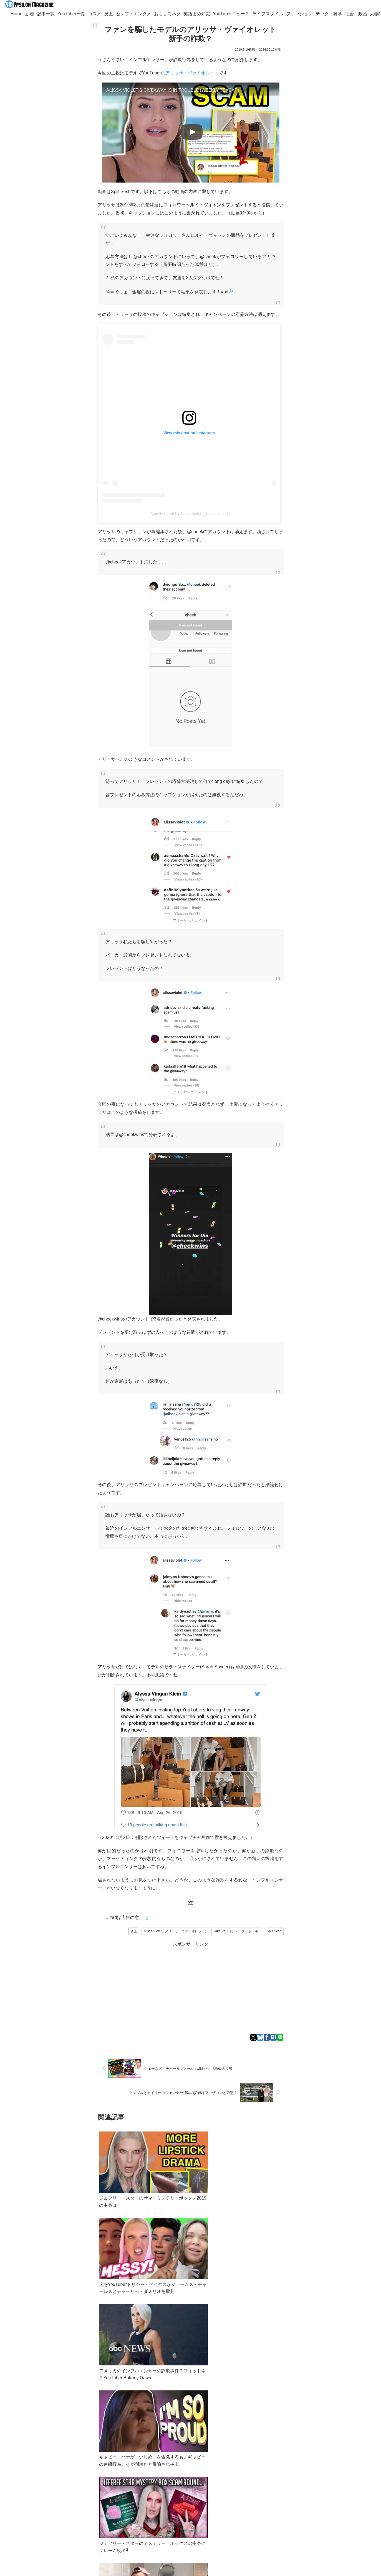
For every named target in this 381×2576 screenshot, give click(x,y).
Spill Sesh (274, 1931)
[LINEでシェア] (280, 2037)
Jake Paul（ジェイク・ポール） (237, 1931)
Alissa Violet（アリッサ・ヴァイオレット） (175, 1931)
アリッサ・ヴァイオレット (192, 73)
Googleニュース (98, 2469)
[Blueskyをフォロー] (78, 2516)
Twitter (50, 2469)
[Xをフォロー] (70, 2516)
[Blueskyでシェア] (260, 2037)
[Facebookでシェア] (267, 2037)
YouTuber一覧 (53, 2496)
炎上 (133, 1931)
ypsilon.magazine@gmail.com (60, 2489)
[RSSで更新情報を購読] (74, 2527)
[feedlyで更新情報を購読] (86, 2516)
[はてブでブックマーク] (273, 2037)
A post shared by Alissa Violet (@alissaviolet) (189, 513)
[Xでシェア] (253, 2037)
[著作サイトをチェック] (62, 2516)
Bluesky (69, 2469)
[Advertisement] (191, 1987)
